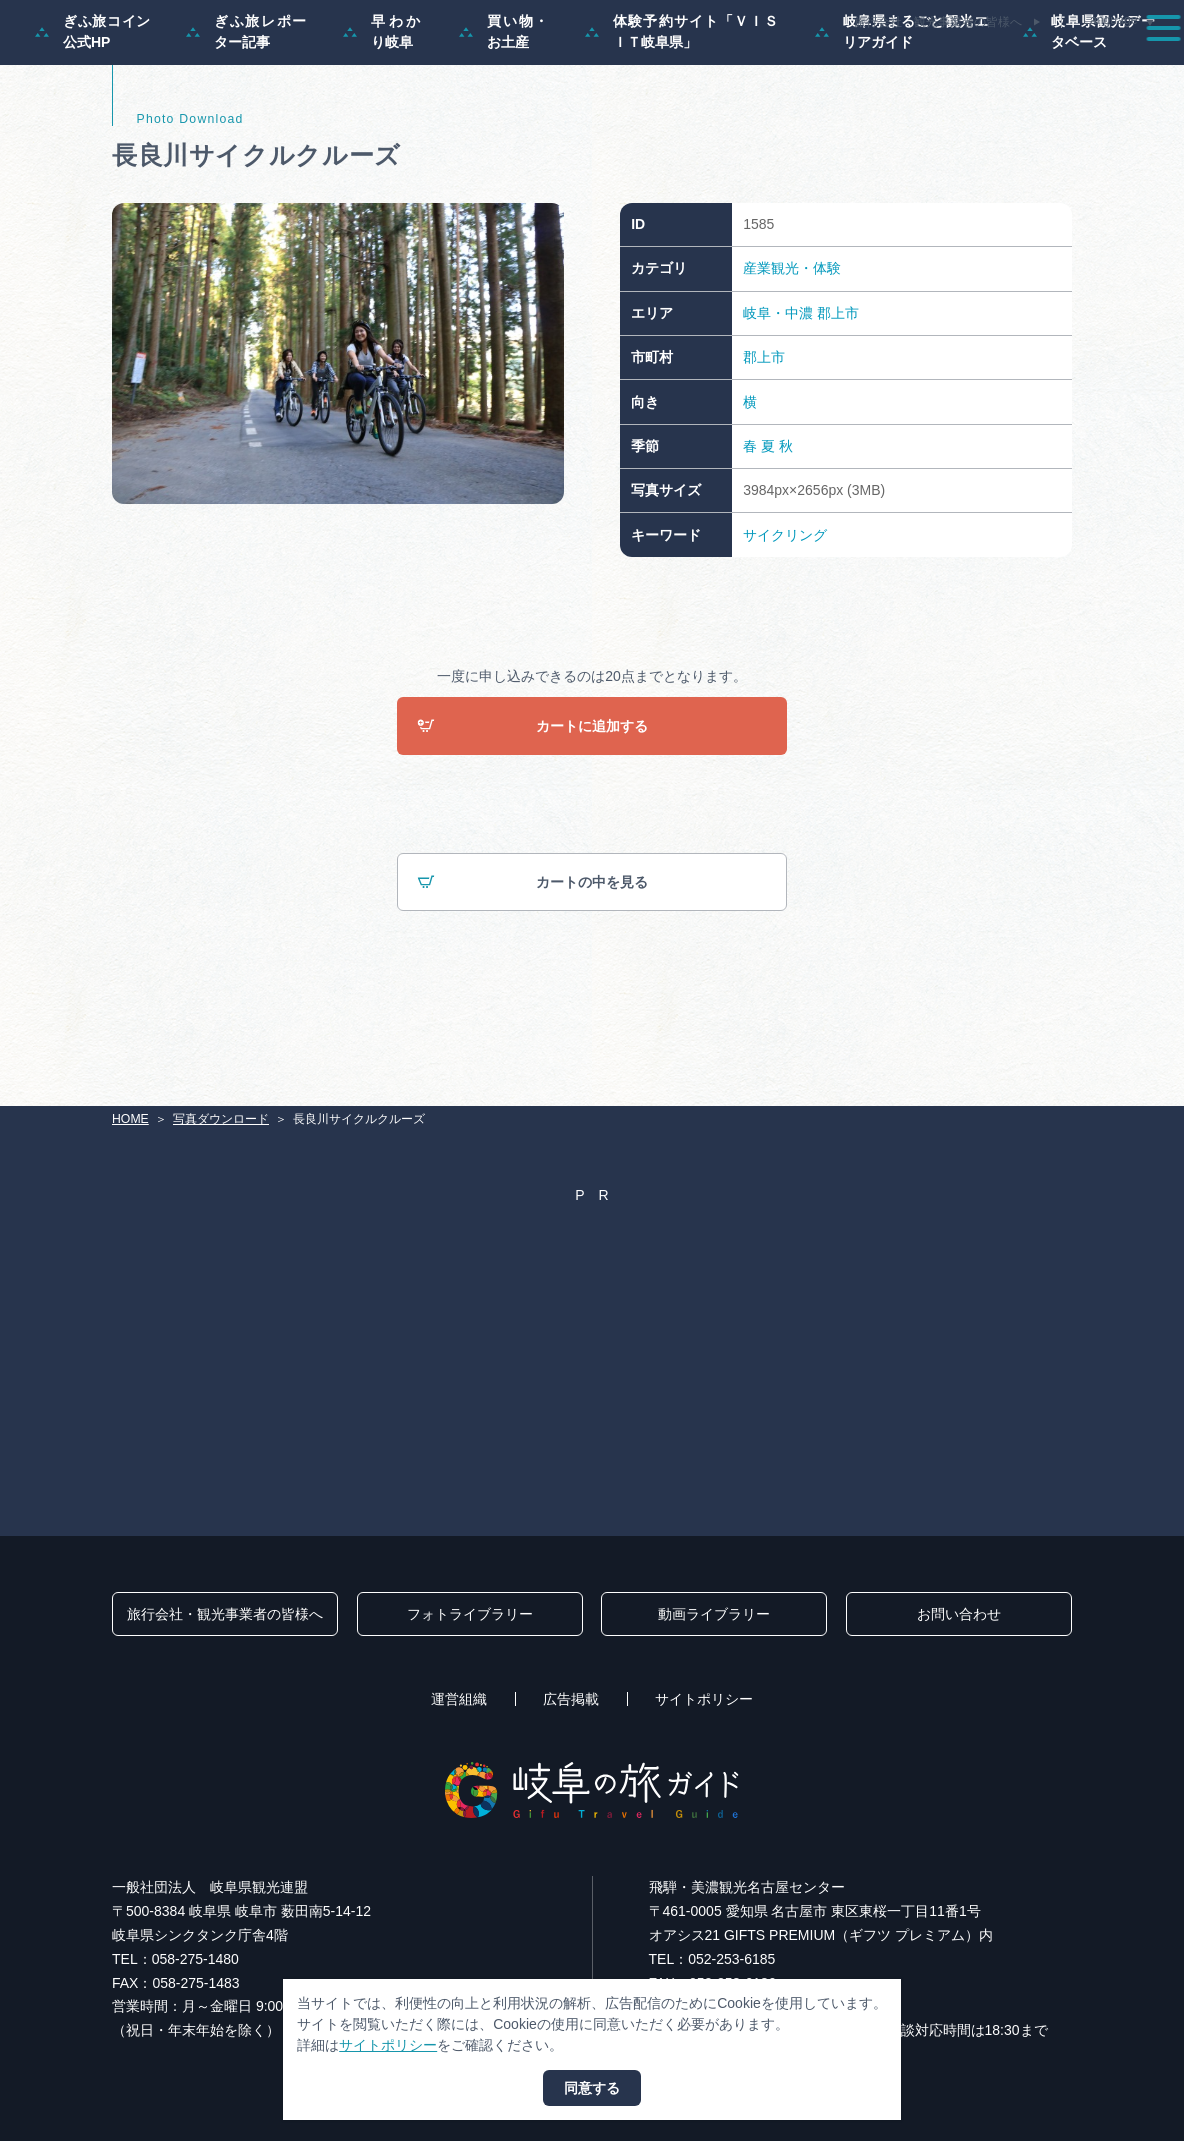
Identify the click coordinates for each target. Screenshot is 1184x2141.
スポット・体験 (767, 64)
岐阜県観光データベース (1089, 115)
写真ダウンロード (221, 1120)
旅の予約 (1035, 64)
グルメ (954, 64)
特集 (562, 64)
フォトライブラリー (470, 1615)
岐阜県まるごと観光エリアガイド (902, 115)
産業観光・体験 (792, 352)
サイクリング (785, 618)
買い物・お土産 (504, 115)
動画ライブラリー (714, 1615)
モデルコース (650, 64)
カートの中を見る (533, 966)
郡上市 (838, 397)
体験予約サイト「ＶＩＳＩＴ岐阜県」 (682, 115)
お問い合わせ (959, 1615)
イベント (873, 64)
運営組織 (459, 1700)
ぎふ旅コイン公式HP (93, 115)
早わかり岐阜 (383, 115)
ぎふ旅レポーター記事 (247, 115)
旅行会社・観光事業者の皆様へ (938, 22)
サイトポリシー (704, 1700)
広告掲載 (571, 1700)
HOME (130, 1120)
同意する (592, 2088)
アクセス (1123, 64)
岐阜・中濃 (778, 397)
